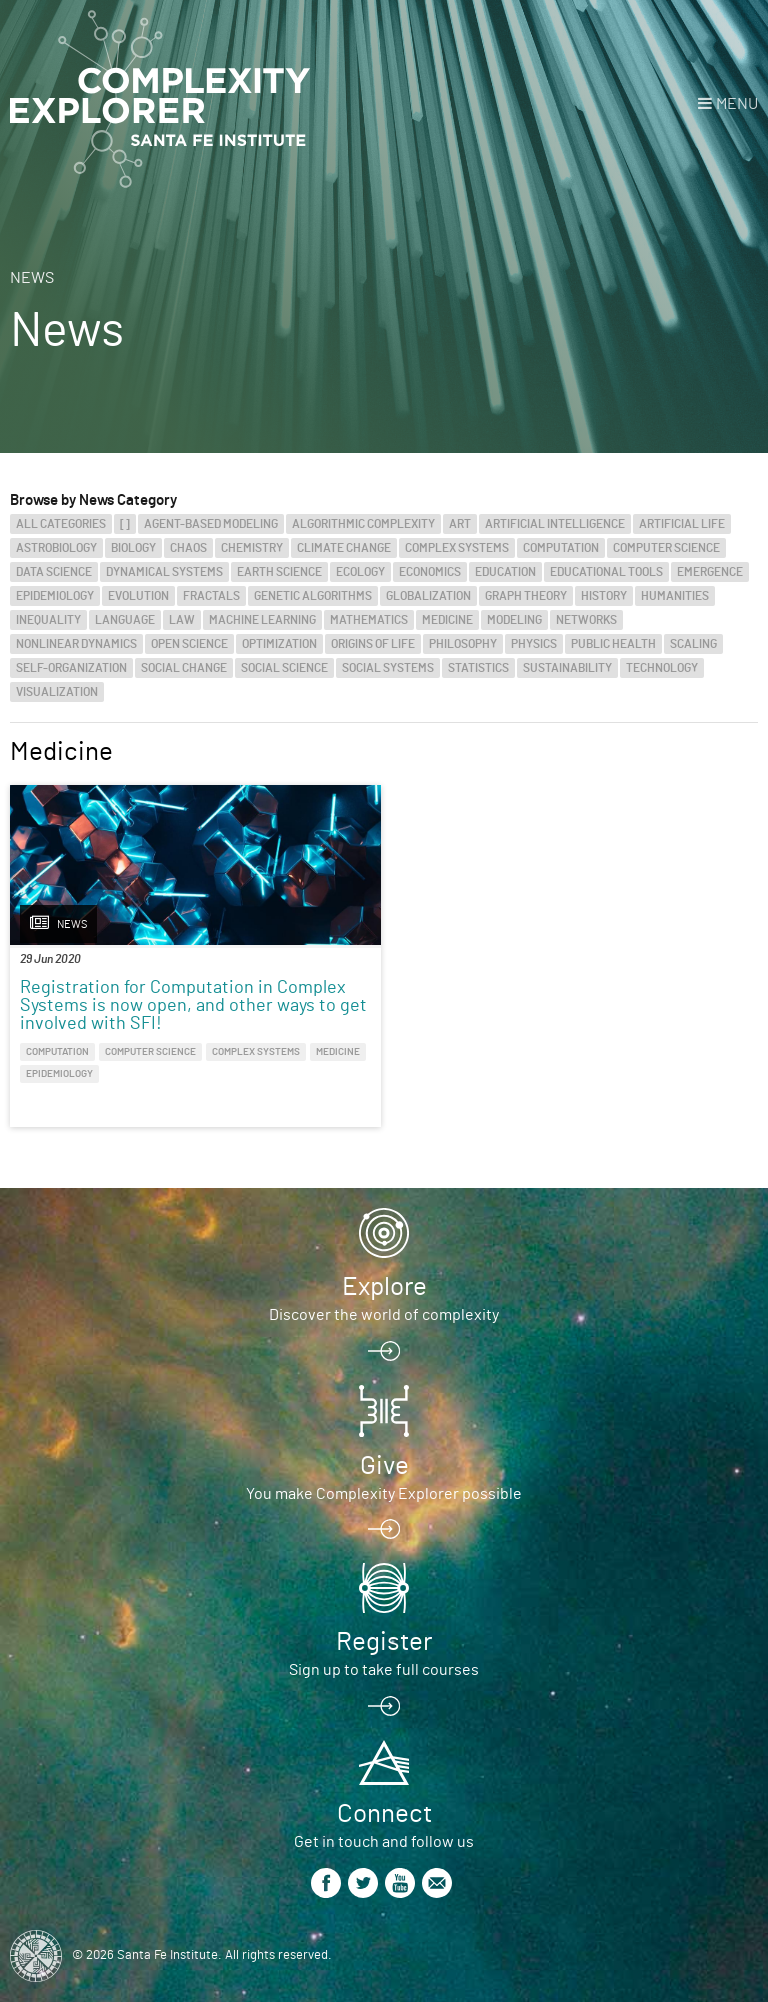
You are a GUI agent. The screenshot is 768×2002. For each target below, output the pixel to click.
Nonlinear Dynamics (76, 644)
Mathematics (369, 620)
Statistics (478, 668)
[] (125, 524)
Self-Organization (71, 668)
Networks (586, 620)
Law (182, 620)
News (32, 278)
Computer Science (666, 548)
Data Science (54, 572)
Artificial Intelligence (555, 524)
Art (460, 524)
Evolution (138, 596)
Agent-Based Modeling (211, 524)
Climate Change (344, 548)
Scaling (693, 644)
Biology (133, 548)
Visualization (57, 692)
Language (125, 620)
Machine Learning (262, 620)
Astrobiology (56, 548)
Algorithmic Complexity (363, 524)
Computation (561, 548)
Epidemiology (55, 596)
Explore (384, 1287)
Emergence (710, 572)
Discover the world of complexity (384, 1315)
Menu (737, 104)
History (604, 596)
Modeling (514, 620)
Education (505, 572)
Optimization (279, 644)
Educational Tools (606, 572)
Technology (662, 668)
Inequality (48, 620)
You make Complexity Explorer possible (384, 1494)
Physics (534, 644)
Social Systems (388, 668)
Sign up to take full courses (384, 1670)
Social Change (184, 668)
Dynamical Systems (164, 572)
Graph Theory (526, 596)
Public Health (613, 644)
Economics (430, 572)
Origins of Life (373, 644)
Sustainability (567, 668)
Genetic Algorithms (313, 596)
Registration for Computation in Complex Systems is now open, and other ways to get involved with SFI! (193, 1006)
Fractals (211, 596)
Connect (384, 1814)
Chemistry (252, 548)
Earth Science (279, 572)
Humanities (675, 596)
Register (384, 1642)
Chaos (188, 548)
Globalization (428, 596)
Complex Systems (457, 548)
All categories (61, 524)
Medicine (447, 620)
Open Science (189, 644)
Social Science (284, 668)
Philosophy (463, 644)
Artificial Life (682, 524)
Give (384, 1466)
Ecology (360, 572)
